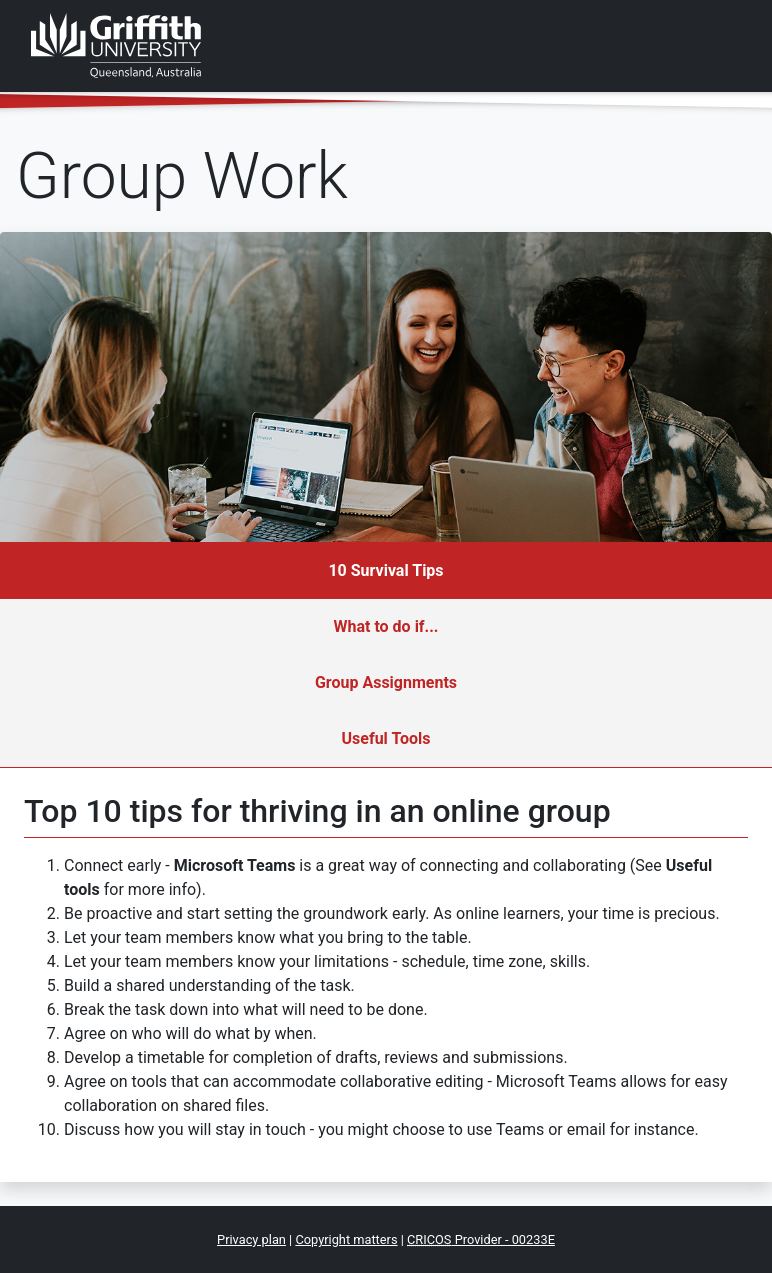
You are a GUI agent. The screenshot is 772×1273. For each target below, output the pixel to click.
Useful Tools (386, 738)
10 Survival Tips (385, 570)
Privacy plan (251, 1239)
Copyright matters (346, 1239)
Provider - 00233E (481, 1239)
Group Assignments (386, 682)
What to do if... (385, 626)
